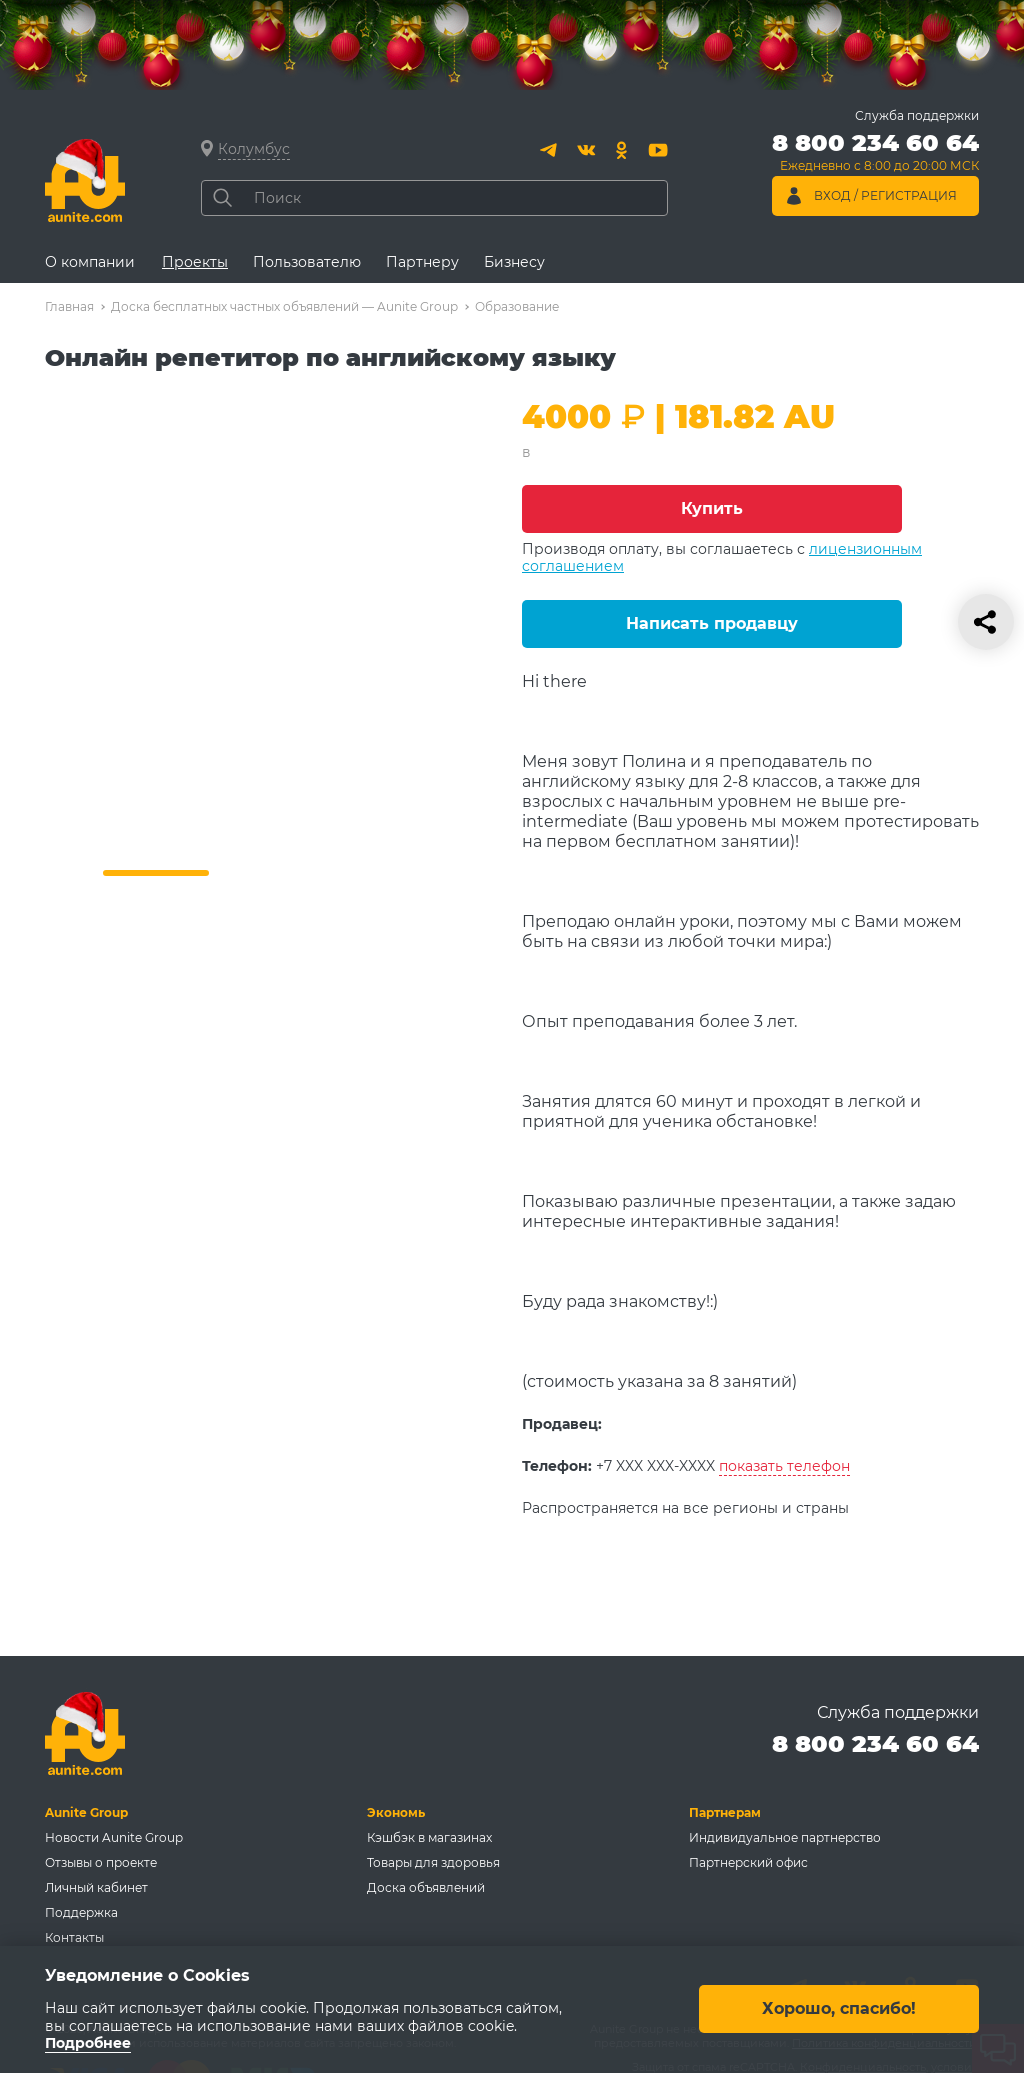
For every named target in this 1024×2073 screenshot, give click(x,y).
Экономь (396, 1812)
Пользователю (307, 262)
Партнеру (422, 262)
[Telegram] (550, 150)
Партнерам (725, 1812)
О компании (90, 262)
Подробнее (88, 2044)
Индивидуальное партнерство (785, 1837)
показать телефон (784, 1466)
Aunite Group (86, 1812)
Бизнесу (514, 262)
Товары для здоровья (433, 1862)
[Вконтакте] (586, 150)
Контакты (74, 1937)
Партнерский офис (748, 1862)
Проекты (195, 262)
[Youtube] (658, 150)
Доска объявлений (426, 1887)
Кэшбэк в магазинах (429, 1837)
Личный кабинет (96, 1887)
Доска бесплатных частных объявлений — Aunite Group (284, 306)
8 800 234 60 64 (875, 1743)
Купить (712, 508)
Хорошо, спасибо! (839, 2009)
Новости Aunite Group (114, 1837)
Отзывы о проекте (101, 1862)
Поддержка (81, 1912)
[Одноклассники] (622, 150)
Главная (69, 306)
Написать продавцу (712, 623)
